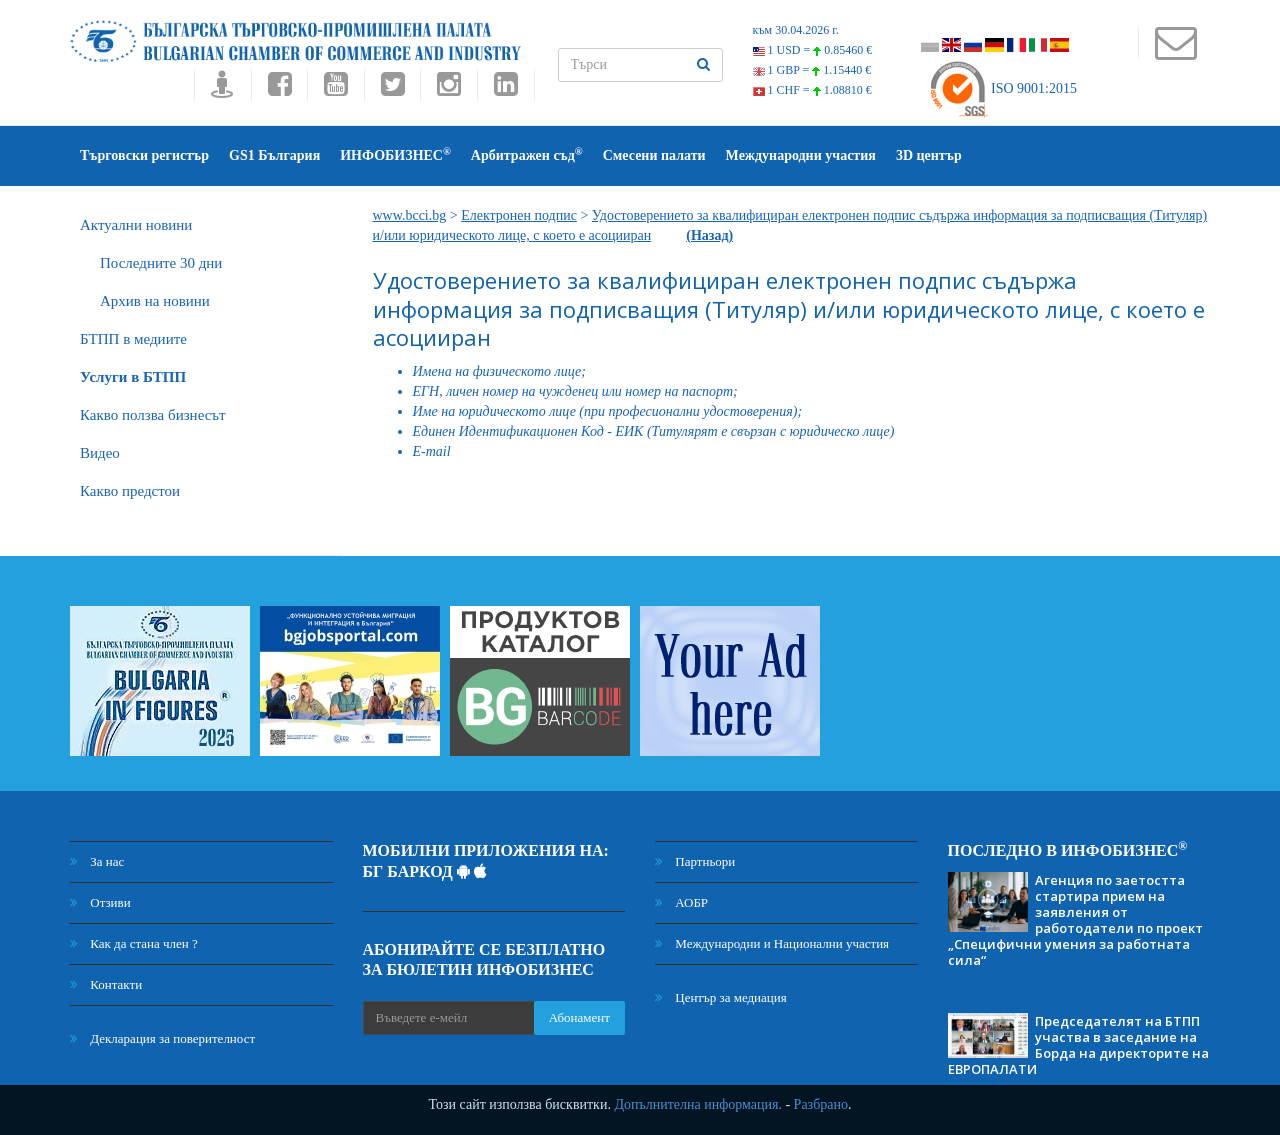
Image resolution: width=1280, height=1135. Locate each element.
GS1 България (274, 155)
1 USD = (813, 50)
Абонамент (579, 1017)
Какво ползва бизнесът (153, 415)
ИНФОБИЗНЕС (395, 154)
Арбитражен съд (527, 154)
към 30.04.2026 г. (796, 30)
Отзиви (100, 902)
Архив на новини (155, 301)
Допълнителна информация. (698, 1104)
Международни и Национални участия (772, 943)
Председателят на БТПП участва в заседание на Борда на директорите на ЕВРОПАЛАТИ (1078, 1045)
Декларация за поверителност (162, 1038)
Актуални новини (136, 225)
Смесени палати (654, 155)
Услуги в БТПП (133, 377)
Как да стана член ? (134, 943)
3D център (929, 155)
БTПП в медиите (133, 339)
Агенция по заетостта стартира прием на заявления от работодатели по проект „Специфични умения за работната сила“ (1075, 920)
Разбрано (821, 1104)
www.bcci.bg (410, 215)
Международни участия (801, 155)
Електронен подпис (519, 215)
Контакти (106, 984)
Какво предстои (130, 491)
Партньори (695, 861)
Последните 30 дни (161, 263)
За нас (97, 861)
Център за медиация (721, 997)
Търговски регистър (144, 155)
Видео (100, 453)
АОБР (681, 902)
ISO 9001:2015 (1002, 88)
